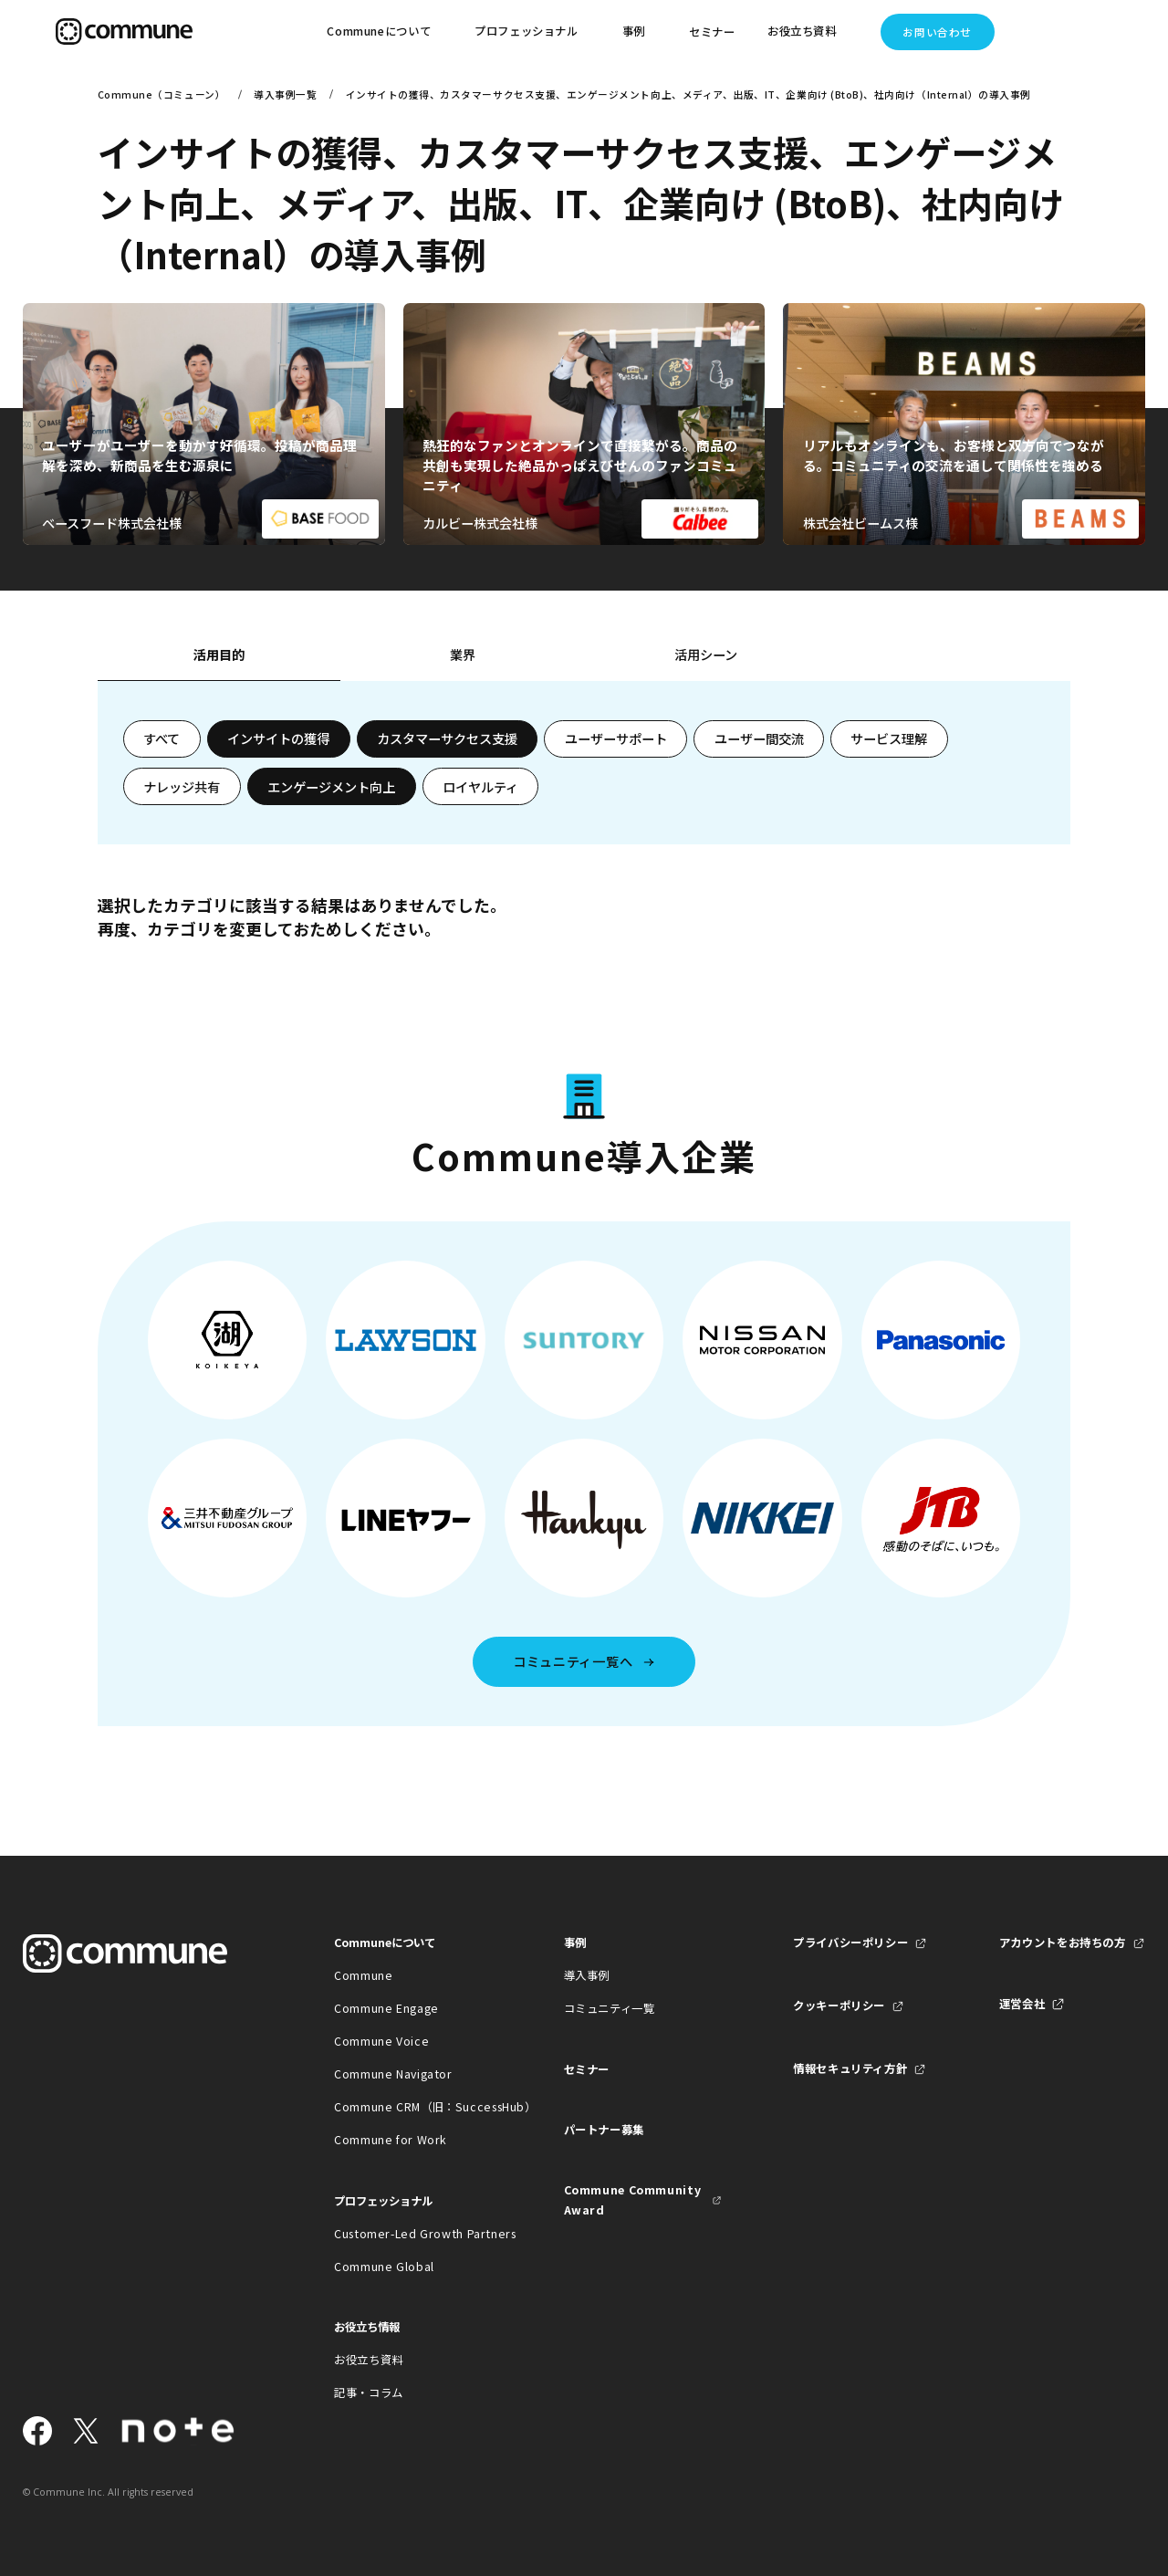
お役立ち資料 (368, 2359)
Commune (363, 1975)
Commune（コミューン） (161, 94)
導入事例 (587, 1975)
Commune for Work (390, 2139)
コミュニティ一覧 (609, 2008)
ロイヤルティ (480, 787)
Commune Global (384, 2266)
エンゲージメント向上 (331, 787)
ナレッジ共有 (181, 787)
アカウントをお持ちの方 (1062, 1942)
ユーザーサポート (616, 738)
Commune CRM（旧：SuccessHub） (413, 2107)
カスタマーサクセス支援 (447, 738)
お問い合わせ (936, 32)
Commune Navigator (393, 2074)
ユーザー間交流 (759, 738)
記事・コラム (368, 2392)
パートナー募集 (604, 2129)
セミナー (712, 32)
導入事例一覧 (285, 94)
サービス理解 (888, 738)
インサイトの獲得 (278, 738)
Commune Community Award (633, 2200)
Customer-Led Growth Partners (413, 2233)
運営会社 (1022, 2003)
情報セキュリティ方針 (850, 2068)
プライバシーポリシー (850, 1942)
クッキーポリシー (839, 2005)
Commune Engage (386, 2008)
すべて (161, 738)
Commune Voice (381, 2041)
